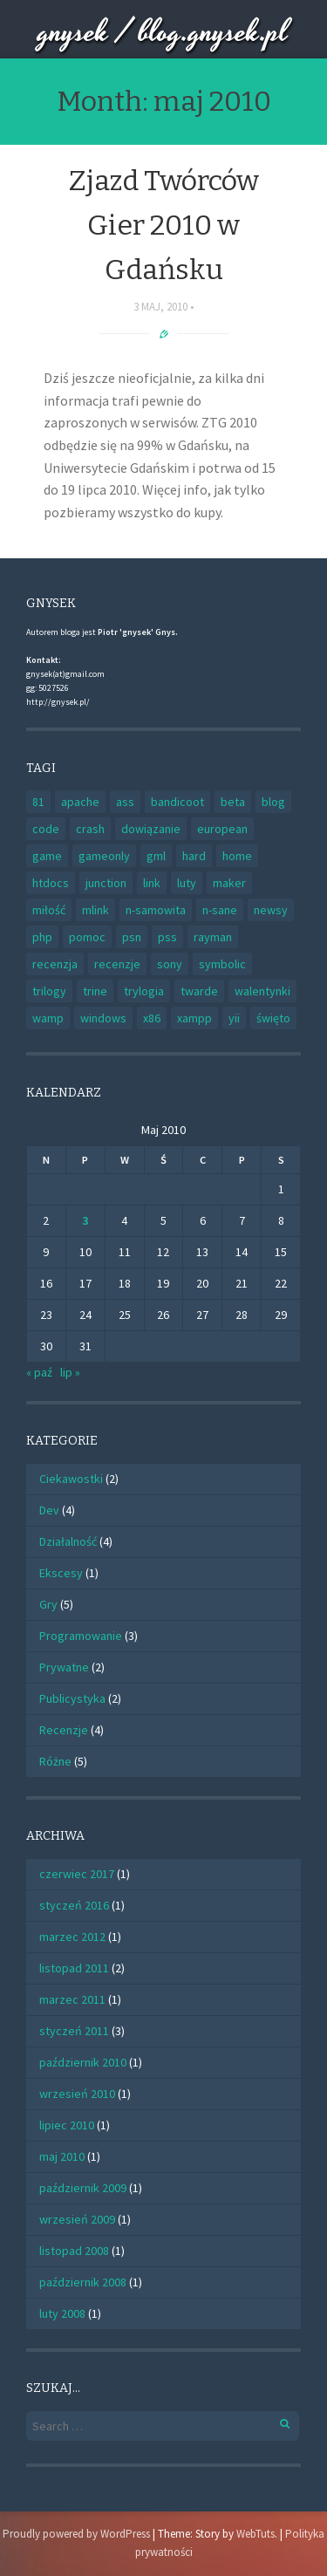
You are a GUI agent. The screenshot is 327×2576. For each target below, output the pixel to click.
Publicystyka (72, 1698)
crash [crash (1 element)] (90, 829)
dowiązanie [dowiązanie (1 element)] (151, 829)
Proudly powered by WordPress (76, 2533)
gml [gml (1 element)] (156, 856)
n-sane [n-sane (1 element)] (219, 910)
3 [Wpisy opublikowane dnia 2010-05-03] (85, 1220)
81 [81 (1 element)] (38, 802)
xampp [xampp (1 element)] (194, 1018)
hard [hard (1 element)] (194, 856)
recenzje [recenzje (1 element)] (117, 964)
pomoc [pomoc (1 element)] (87, 937)
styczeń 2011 (74, 2031)
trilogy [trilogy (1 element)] (49, 991)
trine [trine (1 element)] (95, 991)
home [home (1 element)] (237, 856)
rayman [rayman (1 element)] (213, 937)
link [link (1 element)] (151, 883)
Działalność (68, 1541)
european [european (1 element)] (222, 829)
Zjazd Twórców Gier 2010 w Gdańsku (164, 225)
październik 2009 (82, 2188)
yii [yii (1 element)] (234, 1018)
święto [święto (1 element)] (273, 1018)
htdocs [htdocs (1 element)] (50, 883)
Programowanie (80, 1635)
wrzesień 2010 (77, 2093)
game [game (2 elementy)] (47, 856)
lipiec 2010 (66, 2125)
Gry (48, 1604)
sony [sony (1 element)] (169, 964)
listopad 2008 (74, 2250)
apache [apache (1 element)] (80, 802)
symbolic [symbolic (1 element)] (222, 964)
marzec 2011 (72, 1999)
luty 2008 (62, 2313)
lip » (70, 1372)
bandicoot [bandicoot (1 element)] (177, 802)
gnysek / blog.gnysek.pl (163, 33)
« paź (39, 1372)
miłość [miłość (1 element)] (48, 910)
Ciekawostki (71, 1478)
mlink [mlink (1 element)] (95, 910)
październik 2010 (82, 2062)
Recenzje (63, 1730)
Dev (49, 1510)
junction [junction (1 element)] (105, 883)
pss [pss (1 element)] (167, 937)
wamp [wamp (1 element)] (48, 1018)
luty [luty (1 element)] (186, 883)
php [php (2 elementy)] (42, 937)
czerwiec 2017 (76, 1874)
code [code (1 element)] (45, 829)
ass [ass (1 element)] (125, 802)
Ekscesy (61, 1573)
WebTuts (255, 2533)
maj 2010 (62, 2156)
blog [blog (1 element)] (273, 802)
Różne (55, 1761)
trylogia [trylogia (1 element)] (144, 991)
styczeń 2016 (74, 1905)
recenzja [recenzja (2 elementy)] (55, 964)
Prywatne (64, 1667)
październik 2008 (82, 2282)
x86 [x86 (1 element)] (151, 1018)
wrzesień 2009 (77, 2219)
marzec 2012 (72, 1936)
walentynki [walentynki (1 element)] (262, 991)
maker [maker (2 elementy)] (229, 883)
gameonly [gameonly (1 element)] (104, 856)
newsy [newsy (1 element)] (271, 910)
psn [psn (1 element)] (131, 937)
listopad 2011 (74, 1968)
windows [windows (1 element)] (103, 1018)
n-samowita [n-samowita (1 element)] (156, 910)
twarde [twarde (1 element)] (199, 991)
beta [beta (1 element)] (233, 802)
